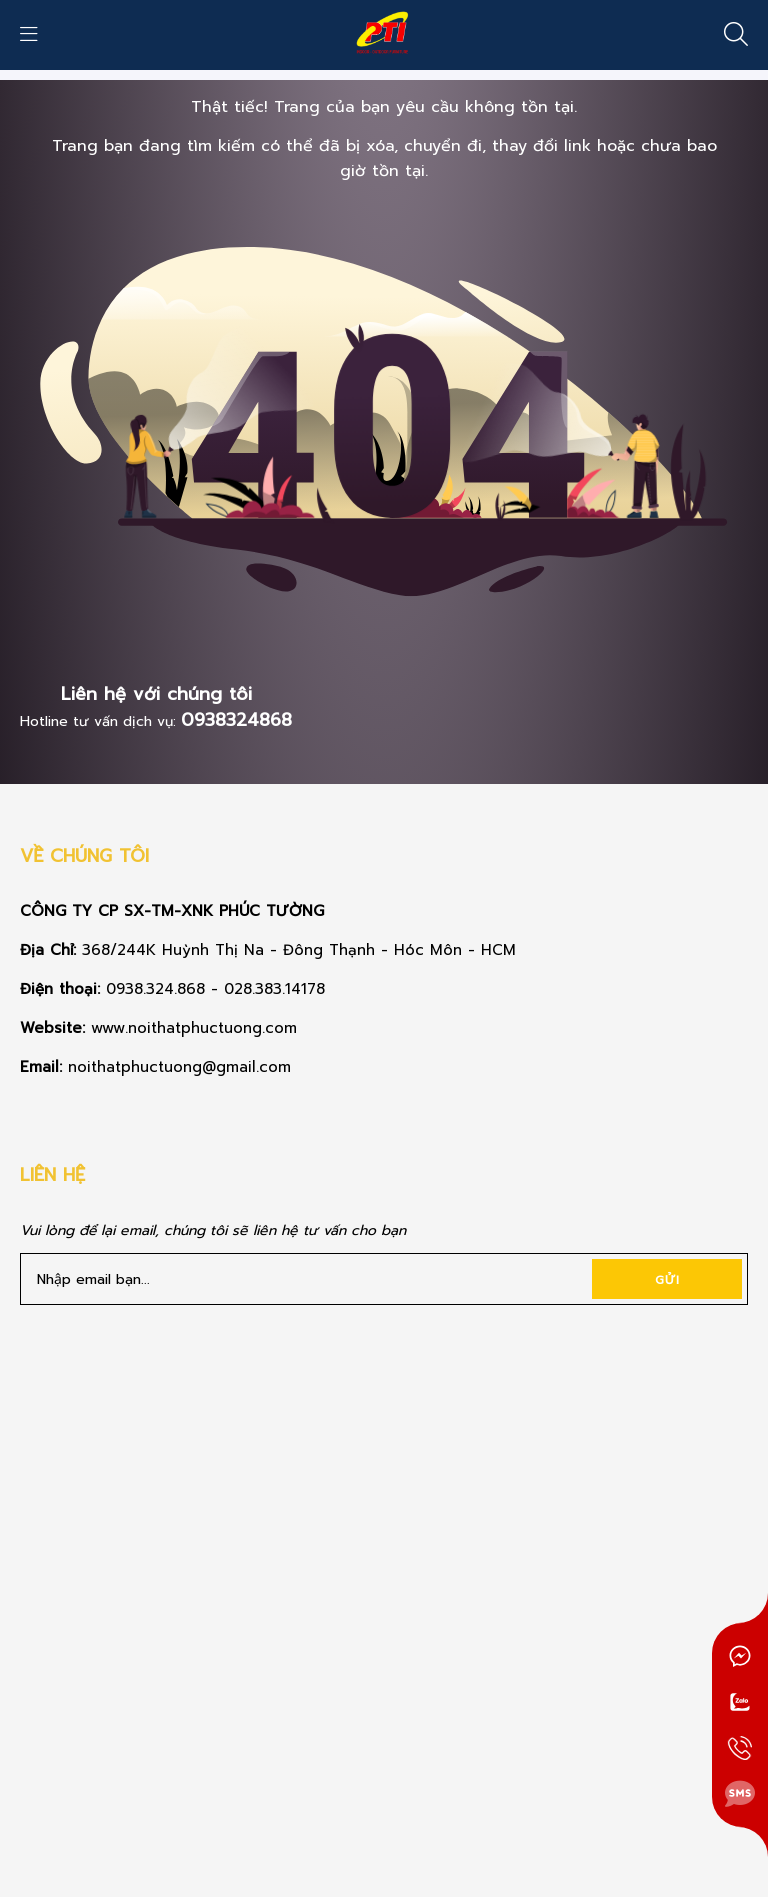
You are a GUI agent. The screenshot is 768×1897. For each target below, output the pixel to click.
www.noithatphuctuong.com (197, 1028)
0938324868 (236, 720)
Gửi (667, 1280)
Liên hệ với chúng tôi (156, 694)
